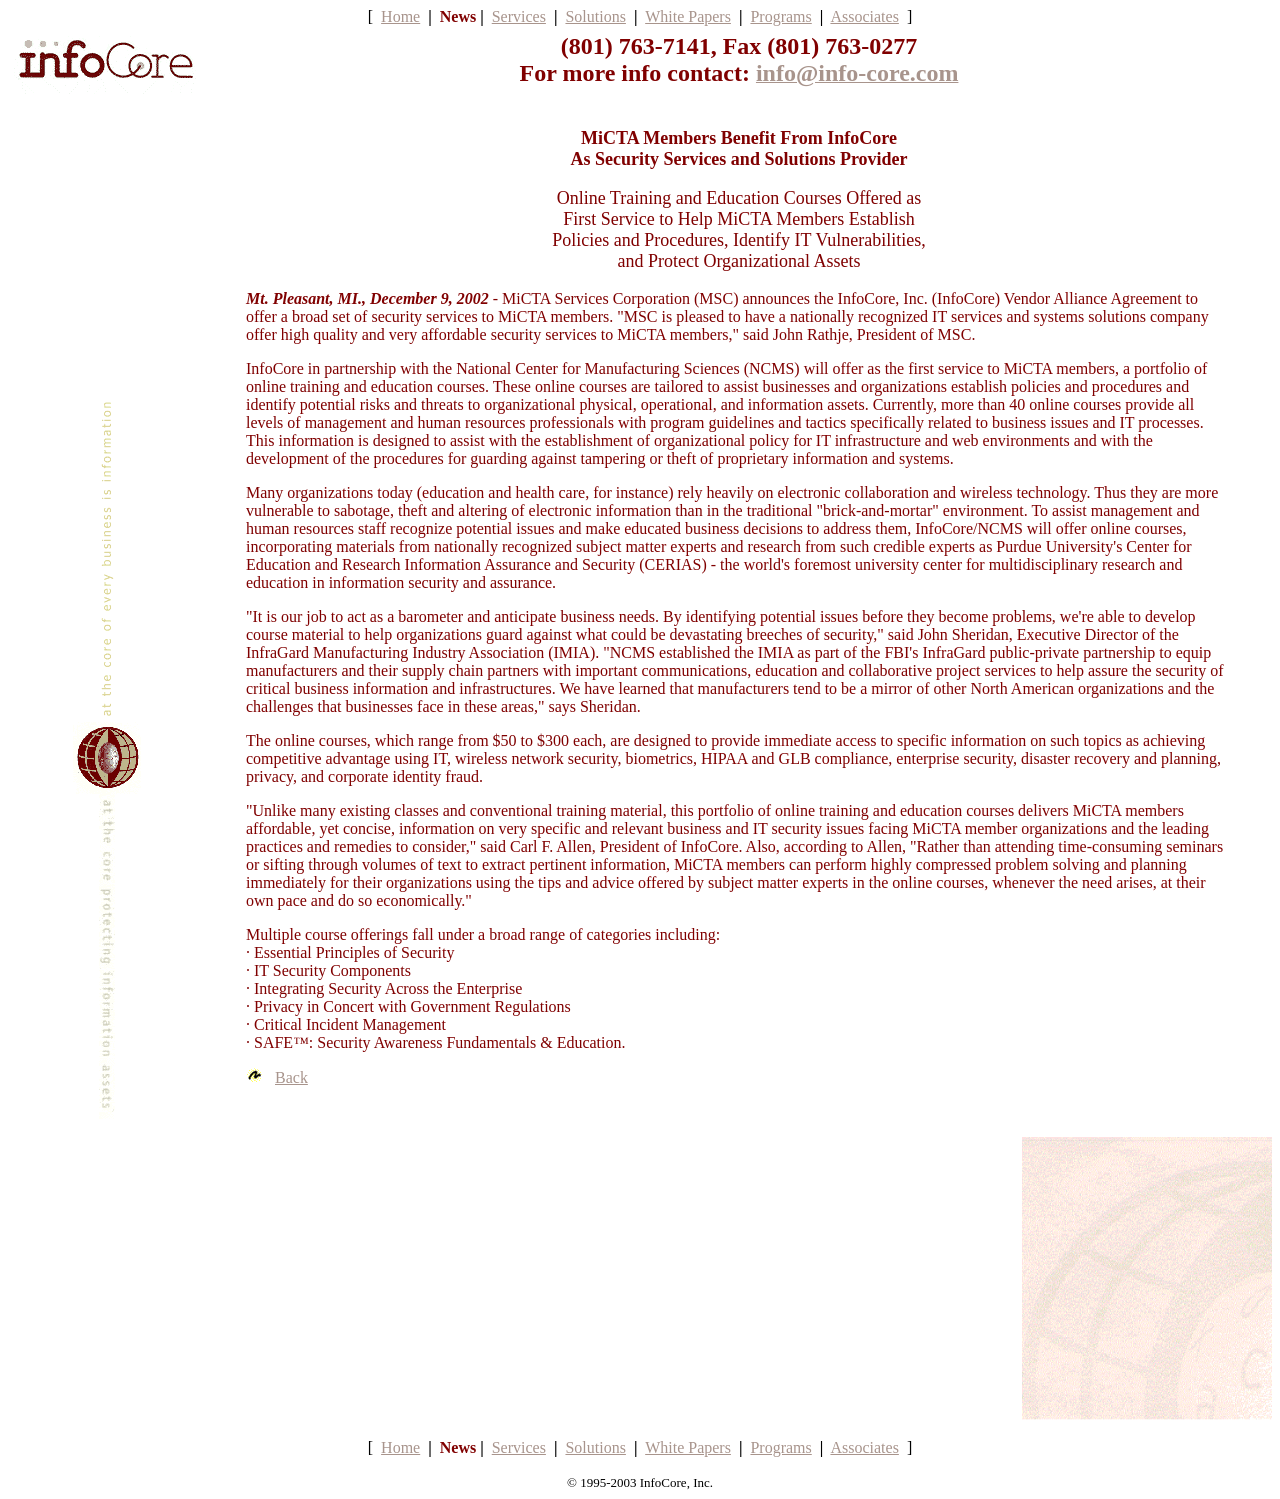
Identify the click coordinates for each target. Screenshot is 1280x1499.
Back (291, 1077)
